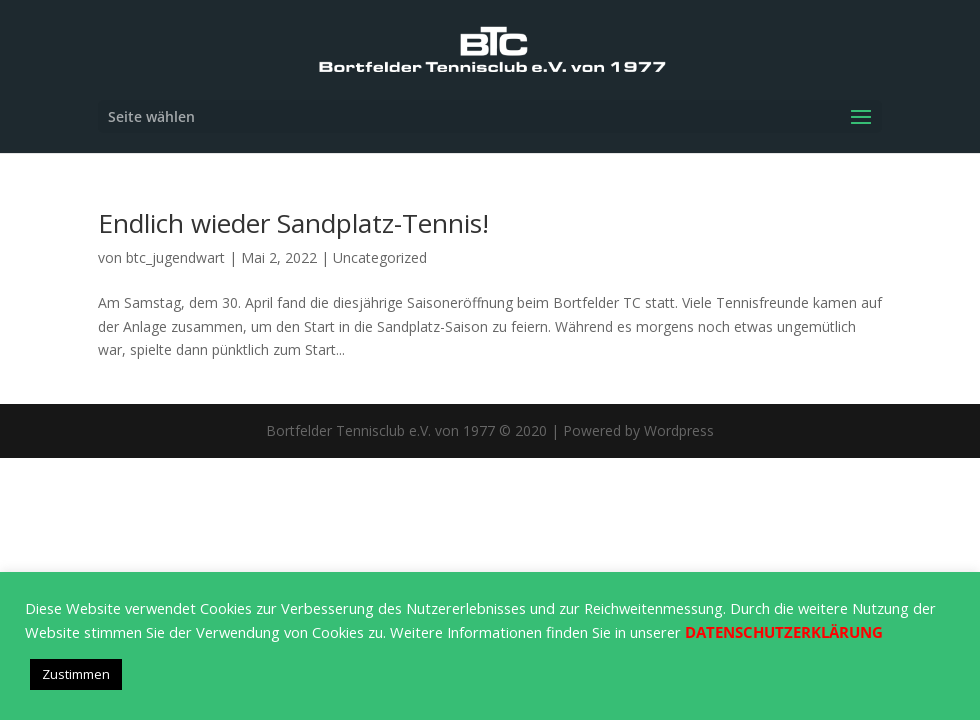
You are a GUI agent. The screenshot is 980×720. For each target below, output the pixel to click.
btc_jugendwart (175, 257)
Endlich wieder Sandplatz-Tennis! (293, 223)
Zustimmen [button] (76, 674)
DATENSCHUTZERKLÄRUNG (784, 632)
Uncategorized (380, 257)
